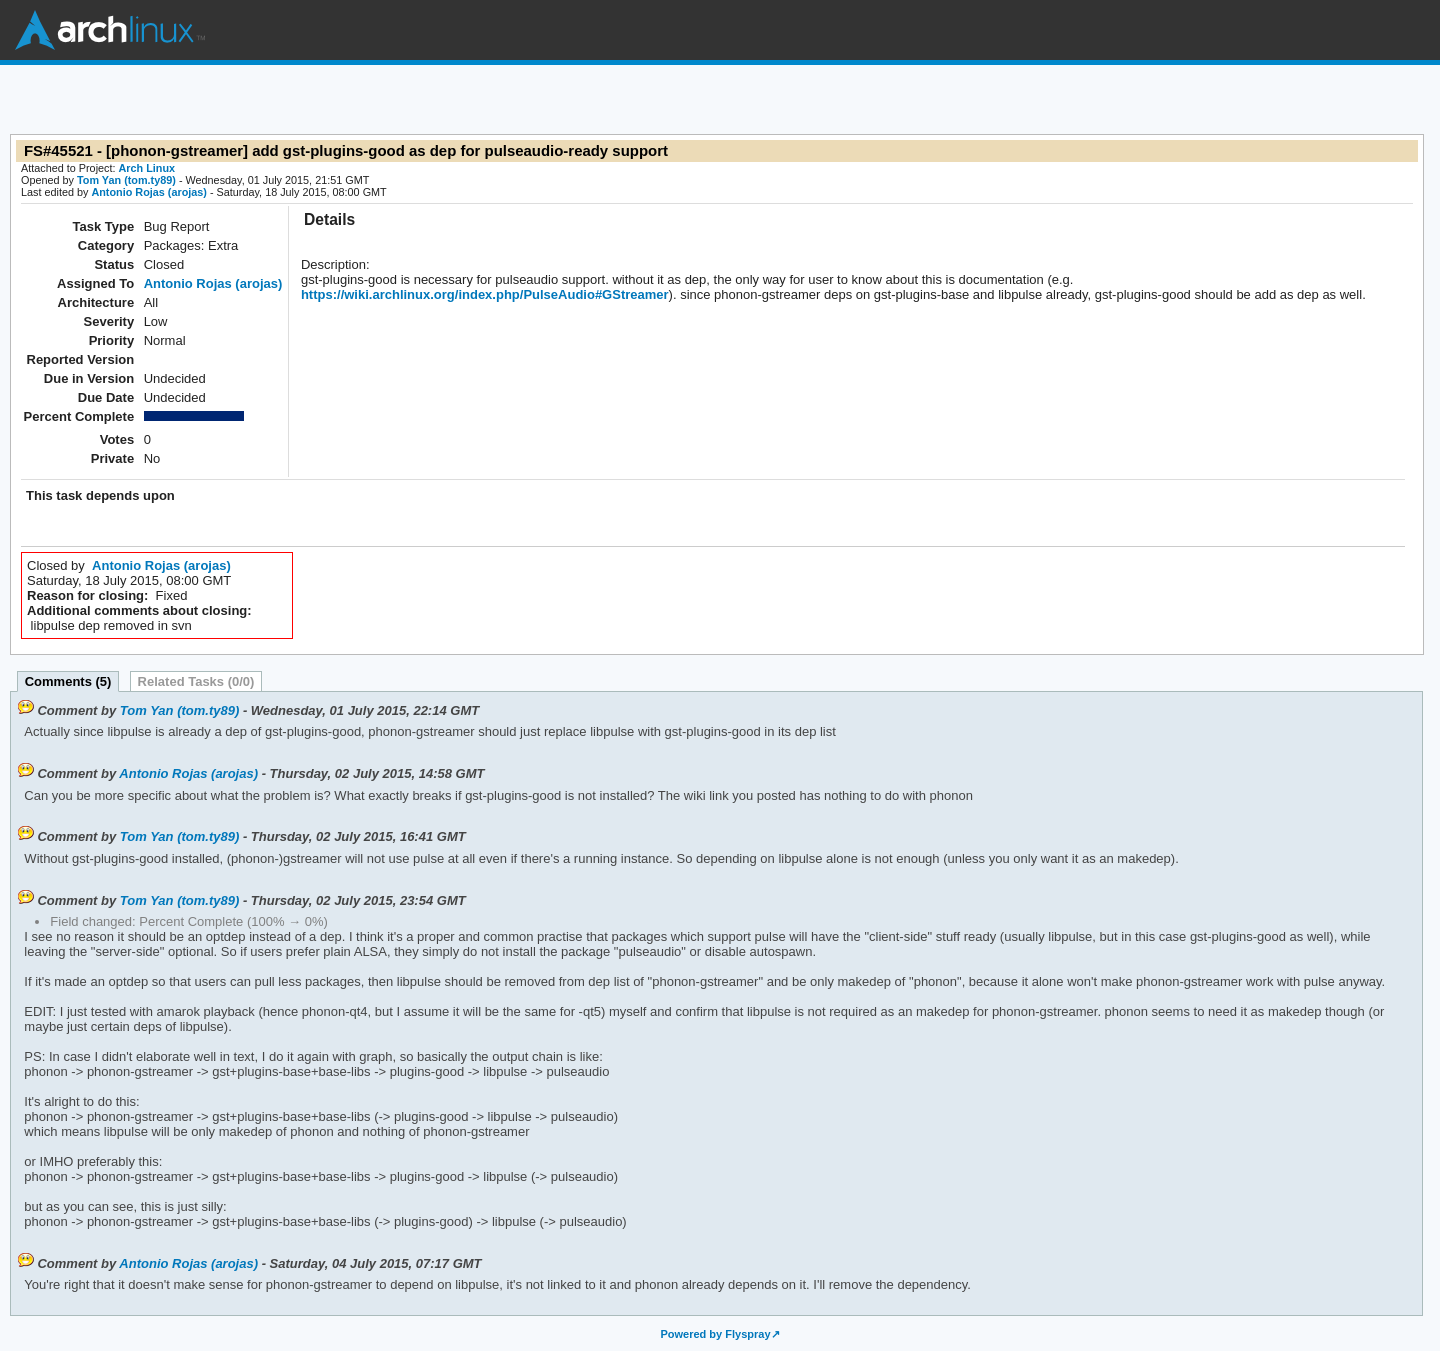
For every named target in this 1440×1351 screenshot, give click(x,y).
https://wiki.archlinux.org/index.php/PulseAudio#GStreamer (485, 294)
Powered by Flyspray (715, 1334)
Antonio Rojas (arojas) (149, 192)
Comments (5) (68, 681)
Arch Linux (110, 30)
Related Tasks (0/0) (196, 681)
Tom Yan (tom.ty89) (126, 180)
